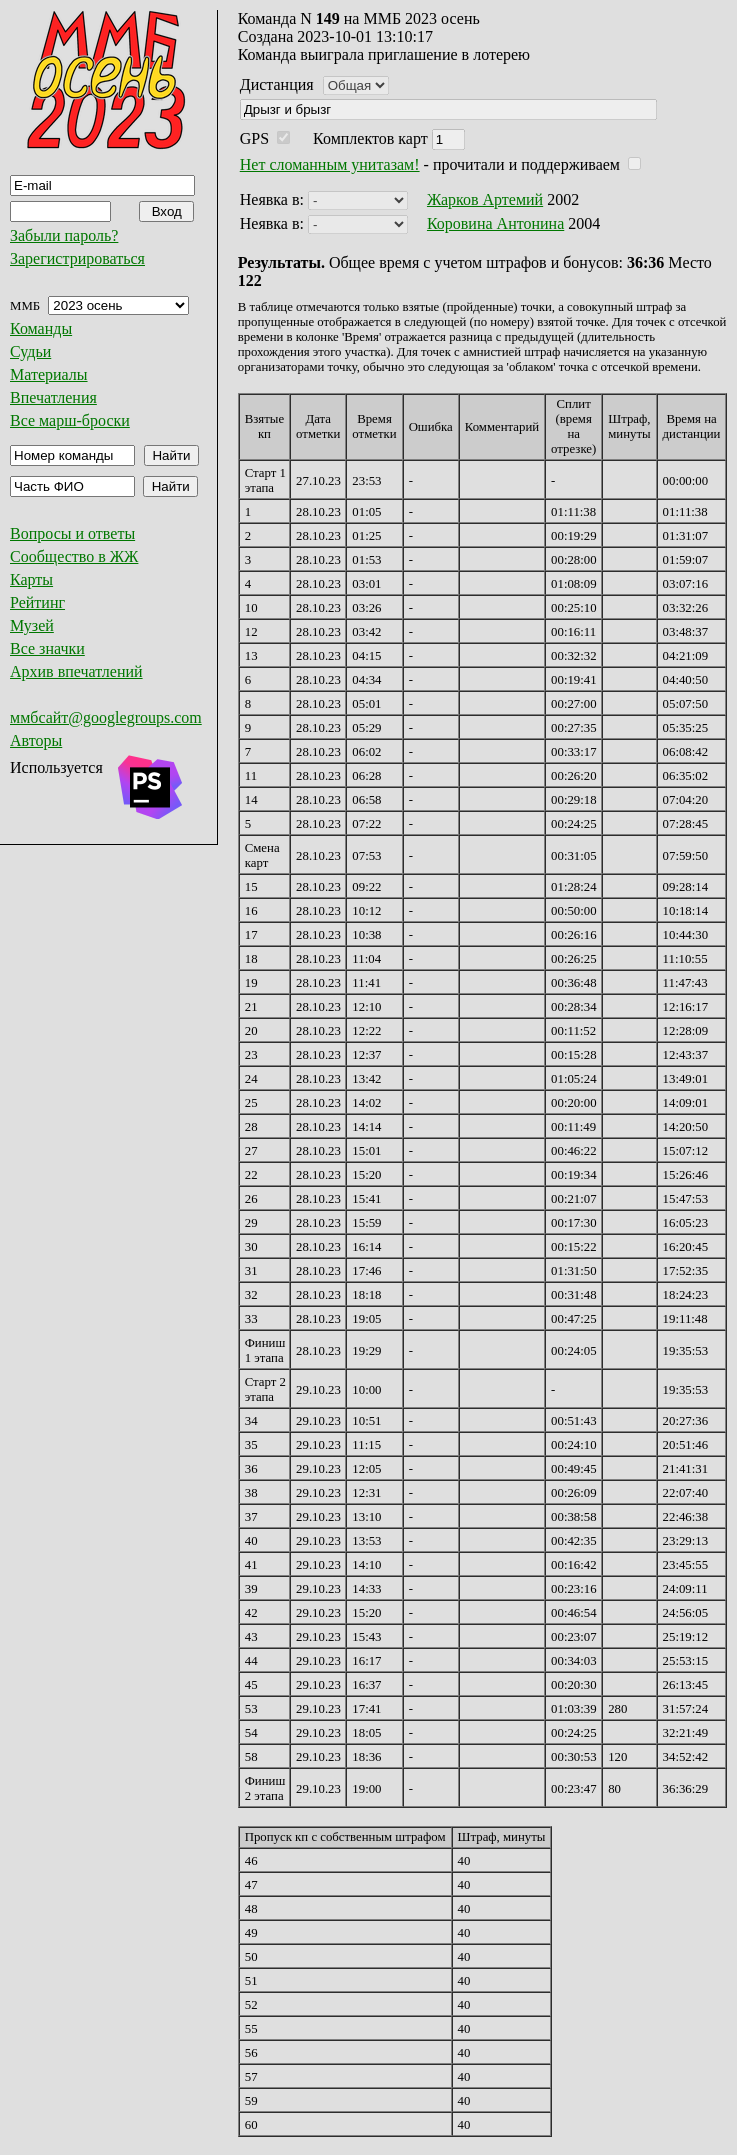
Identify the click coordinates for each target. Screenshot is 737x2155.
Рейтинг (37, 602)
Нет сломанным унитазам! (330, 164)
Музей (32, 625)
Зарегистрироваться (77, 258)
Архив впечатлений (76, 671)
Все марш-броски (70, 420)
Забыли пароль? (64, 235)
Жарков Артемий (485, 199)
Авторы (36, 740)
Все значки (47, 648)
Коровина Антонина (495, 223)
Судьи (30, 351)
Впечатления (53, 397)
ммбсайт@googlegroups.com (106, 717)
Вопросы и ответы (72, 533)
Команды (41, 328)
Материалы (49, 374)
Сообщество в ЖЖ (74, 556)
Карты (31, 579)
